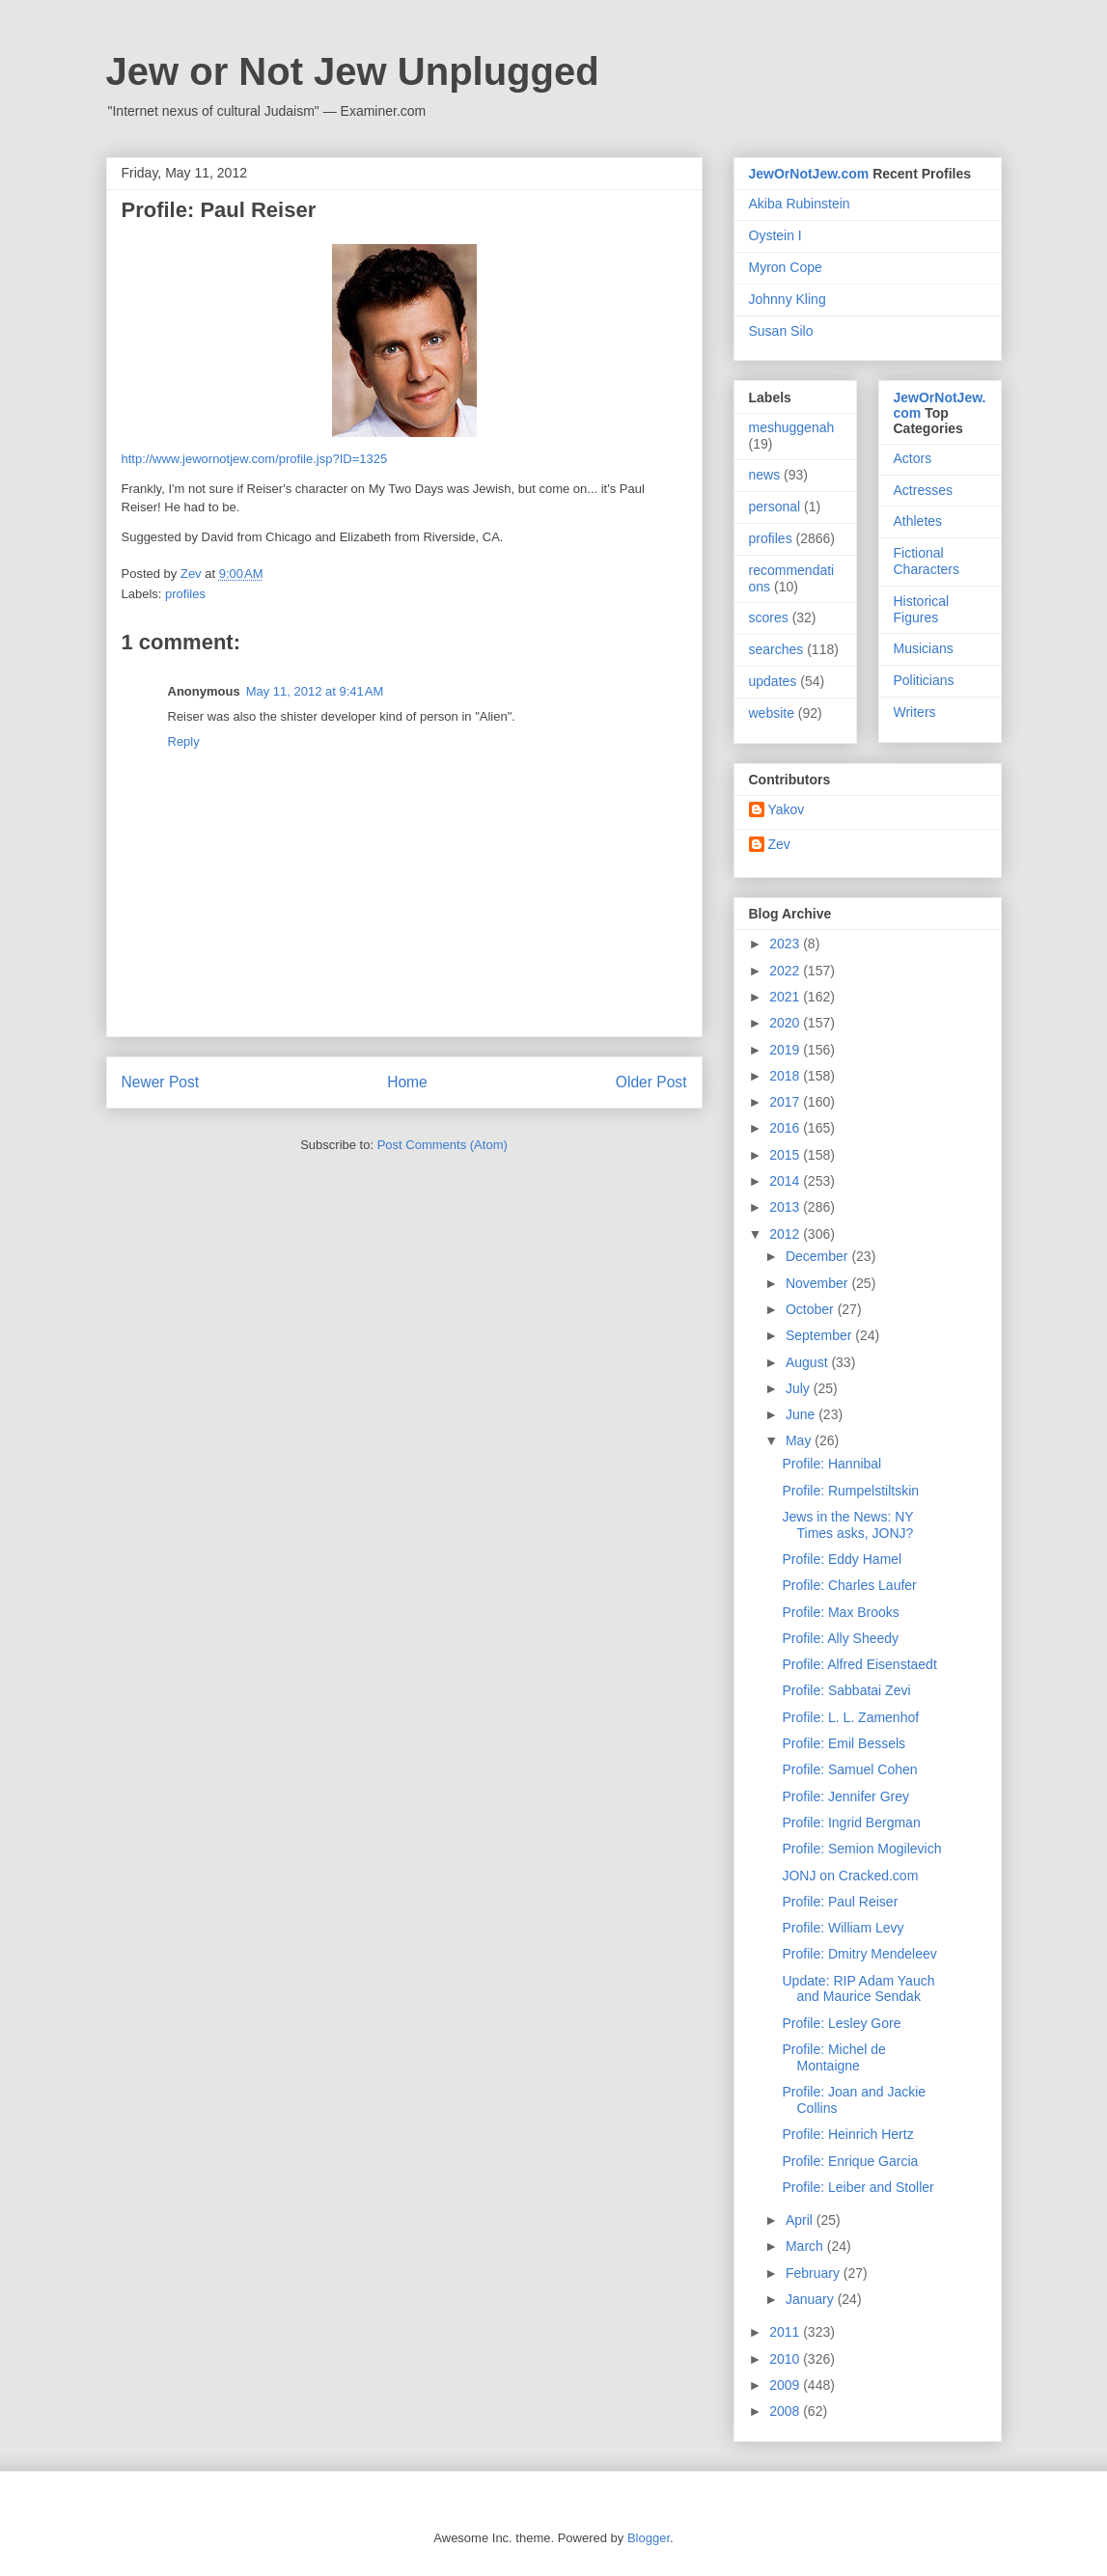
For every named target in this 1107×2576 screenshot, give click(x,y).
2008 (786, 2411)
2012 (786, 1234)
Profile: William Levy (842, 1927)
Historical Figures (922, 609)
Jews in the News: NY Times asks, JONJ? (847, 1525)
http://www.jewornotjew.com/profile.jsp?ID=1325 (255, 459)
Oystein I (775, 235)
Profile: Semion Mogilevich (861, 1848)
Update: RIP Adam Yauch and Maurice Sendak (858, 1989)
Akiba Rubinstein (799, 203)
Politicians (924, 680)
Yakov (786, 809)
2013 (786, 1207)
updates (773, 681)
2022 (786, 970)
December (818, 1256)
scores (769, 617)
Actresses (923, 490)
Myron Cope (785, 267)
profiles (185, 594)
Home (407, 1082)
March (806, 2246)
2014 (786, 1181)
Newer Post (161, 1082)
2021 (786, 996)
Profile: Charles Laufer (849, 1585)
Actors (913, 458)
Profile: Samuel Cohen (849, 1769)
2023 (786, 943)
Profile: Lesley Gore (841, 2023)
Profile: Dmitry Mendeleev (859, 1953)
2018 (786, 1075)
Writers (915, 712)
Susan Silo (781, 331)
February (815, 2273)
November (818, 1283)
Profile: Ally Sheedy (840, 1638)
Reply (184, 741)
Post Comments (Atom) (442, 1144)
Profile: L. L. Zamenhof (850, 1717)
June (802, 1414)
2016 (786, 1128)
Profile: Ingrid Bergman (851, 1822)
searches (776, 649)
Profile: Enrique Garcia (850, 2161)
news (765, 474)
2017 (786, 1102)
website (771, 713)
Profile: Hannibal (831, 1463)
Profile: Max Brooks (840, 1612)
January (812, 2299)
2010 (786, 2359)
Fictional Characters (926, 561)
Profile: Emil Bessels (843, 1743)
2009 (786, 2385)
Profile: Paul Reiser (840, 1901)
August (808, 1362)
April (801, 2220)
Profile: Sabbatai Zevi (846, 1690)
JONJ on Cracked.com (850, 1875)
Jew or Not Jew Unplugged (352, 71)
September (820, 1335)
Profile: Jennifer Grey (845, 1796)
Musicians (924, 648)
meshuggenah (792, 427)
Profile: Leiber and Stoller (857, 2187)
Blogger (648, 2538)
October (812, 1309)
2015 (786, 1155)
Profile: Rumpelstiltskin (850, 1490)
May (800, 1440)
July (800, 1388)
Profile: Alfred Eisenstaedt (859, 1664)
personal (775, 506)
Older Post (651, 1082)
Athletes (918, 521)
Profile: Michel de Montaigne (833, 2057)
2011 (786, 2332)
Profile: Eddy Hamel (841, 1559)
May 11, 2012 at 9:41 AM (315, 691)
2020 (786, 1022)
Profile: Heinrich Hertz (847, 2134)
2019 (786, 1049)
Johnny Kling (787, 299)
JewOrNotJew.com (809, 173)
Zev (779, 844)
